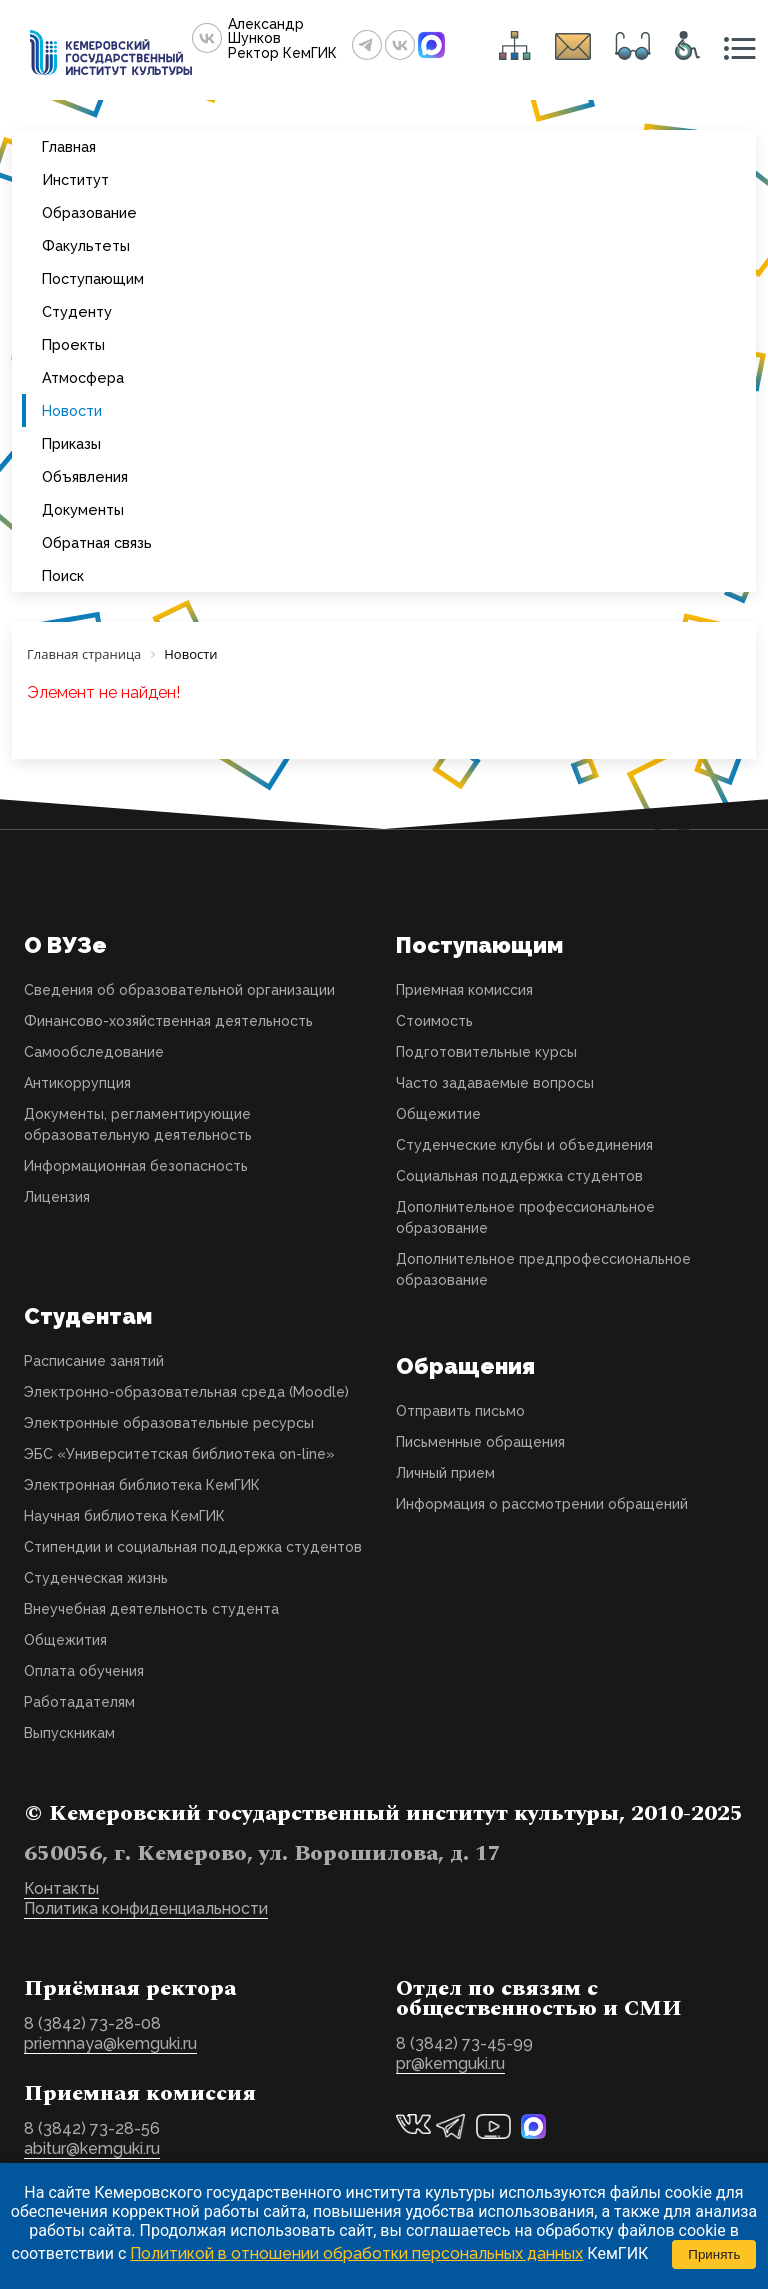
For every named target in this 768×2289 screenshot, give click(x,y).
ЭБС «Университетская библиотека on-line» (179, 1454)
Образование (89, 212)
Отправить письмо (460, 1411)
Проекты (73, 344)
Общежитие (438, 1114)
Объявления (85, 476)
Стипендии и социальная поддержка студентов (193, 1547)
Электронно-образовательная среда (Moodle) (186, 1392)
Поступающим (93, 278)
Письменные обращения (480, 1442)
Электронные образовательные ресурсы (169, 1423)
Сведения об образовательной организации (179, 990)
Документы (83, 509)
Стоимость (434, 1021)
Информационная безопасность (136, 1166)
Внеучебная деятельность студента (151, 1609)
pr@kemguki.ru (450, 2063)
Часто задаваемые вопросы (495, 1083)
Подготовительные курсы (486, 1052)
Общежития (65, 1640)
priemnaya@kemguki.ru (110, 2043)
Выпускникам (69, 1733)
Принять (714, 2254)
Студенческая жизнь (96, 1578)
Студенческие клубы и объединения (524, 1145)
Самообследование (94, 1052)
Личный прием (445, 1473)
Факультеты (86, 245)
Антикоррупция (77, 1083)
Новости (72, 410)
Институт (75, 179)
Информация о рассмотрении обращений (542, 1504)
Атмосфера (83, 377)
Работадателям (79, 1702)
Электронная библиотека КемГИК (142, 1485)
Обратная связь (97, 542)
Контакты (61, 1888)
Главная (69, 146)
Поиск (63, 575)
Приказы (71, 443)
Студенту (77, 311)
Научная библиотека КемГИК (124, 1516)
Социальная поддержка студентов (519, 1176)
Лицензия (57, 1197)
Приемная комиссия (464, 990)
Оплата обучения (84, 1671)
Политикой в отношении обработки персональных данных (356, 2253)
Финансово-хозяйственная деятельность (168, 1021)
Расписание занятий (94, 1361)
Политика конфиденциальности (146, 1908)
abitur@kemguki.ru (92, 2148)
